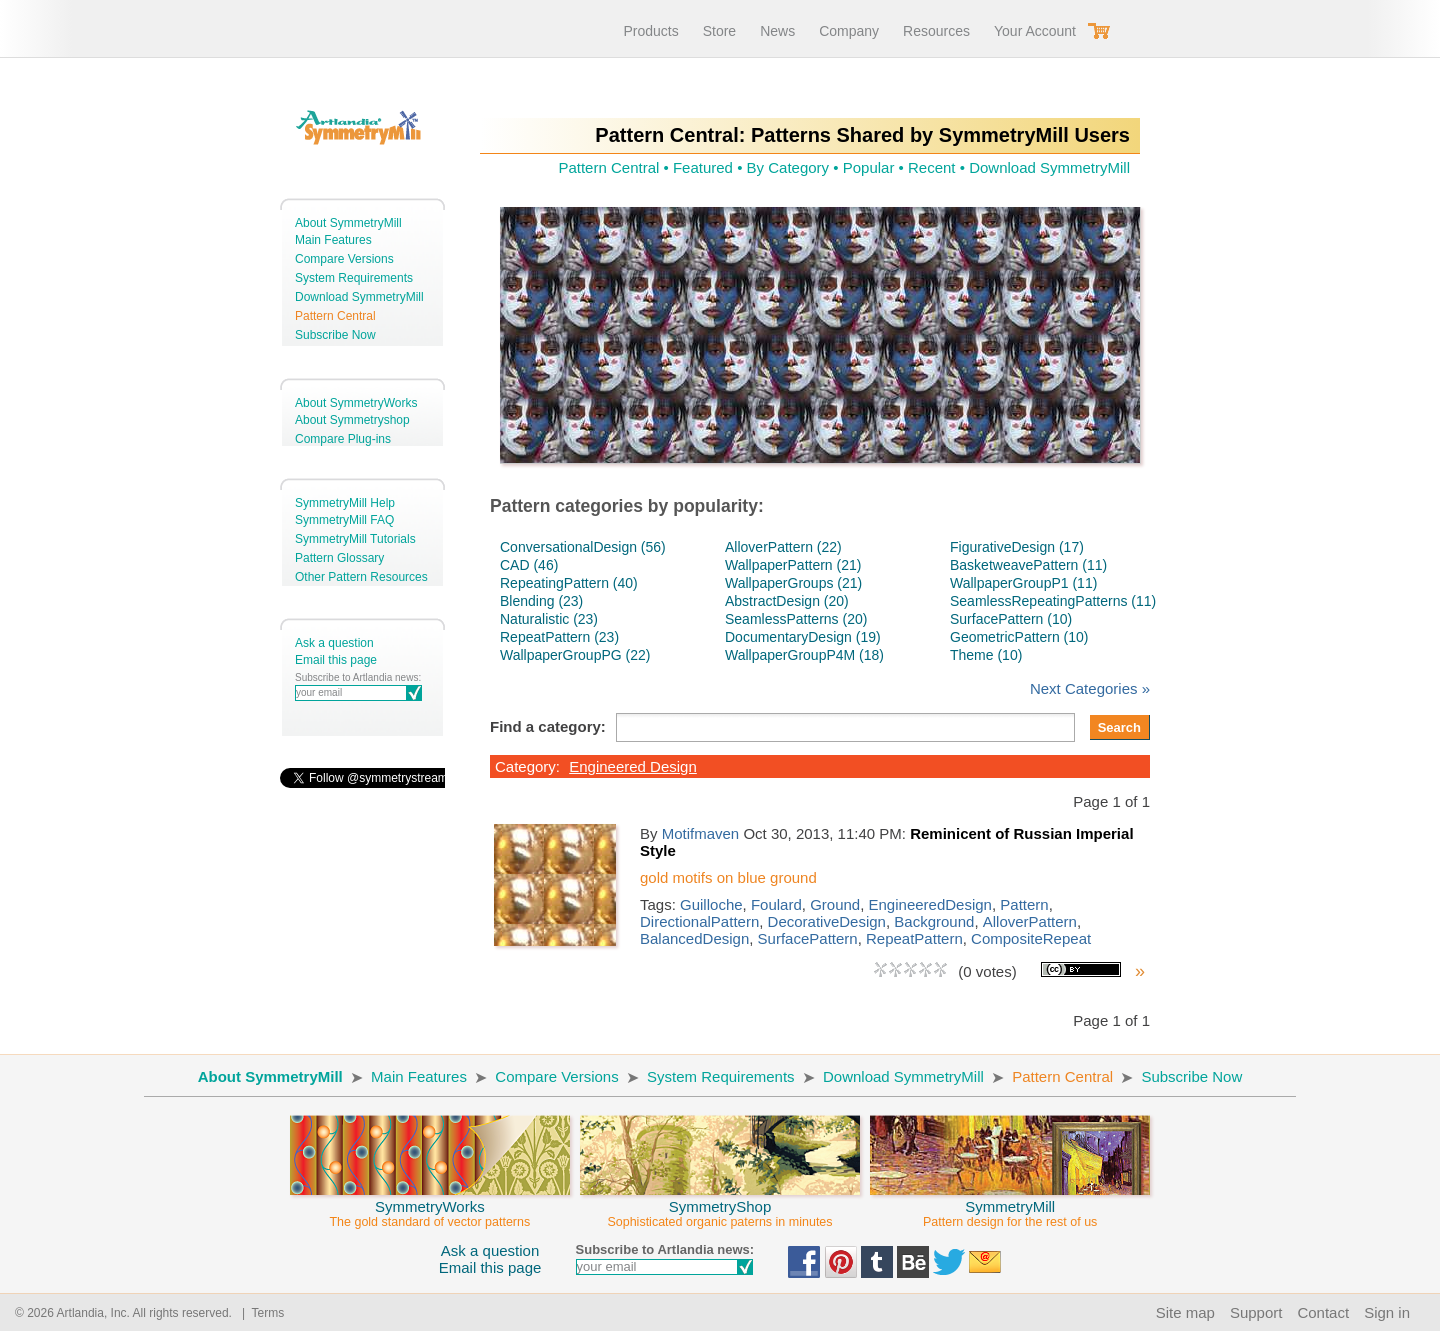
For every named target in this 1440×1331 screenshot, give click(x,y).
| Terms (259, 1313)
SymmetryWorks (430, 1205)
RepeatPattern (914, 938)
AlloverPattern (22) (783, 547)
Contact (1323, 1312)
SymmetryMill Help (345, 503)
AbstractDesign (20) (787, 601)
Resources (936, 31)
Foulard (776, 904)
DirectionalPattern (699, 921)
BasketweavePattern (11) (1028, 565)
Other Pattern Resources (361, 577)
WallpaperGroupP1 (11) (1023, 583)
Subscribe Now (335, 335)
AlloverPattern (1030, 921)
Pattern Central (335, 316)
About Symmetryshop (352, 420)
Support (1256, 1312)
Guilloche (711, 904)
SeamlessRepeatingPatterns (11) (1053, 601)
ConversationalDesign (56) (583, 547)
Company (849, 31)
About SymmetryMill (348, 223)
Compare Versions (344, 259)
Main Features (333, 240)
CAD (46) (529, 565)
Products (650, 31)
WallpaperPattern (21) (793, 565)
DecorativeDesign (827, 921)
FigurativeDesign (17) (1017, 547)
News (777, 31)
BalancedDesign (694, 938)
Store (719, 31)
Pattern (1024, 904)
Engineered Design (633, 766)
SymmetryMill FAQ (344, 520)
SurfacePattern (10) (1011, 619)
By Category (788, 167)
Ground (835, 904)
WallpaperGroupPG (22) (575, 655)
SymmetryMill (1010, 1205)
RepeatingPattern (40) (569, 583)
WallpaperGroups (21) (793, 583)
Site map (1185, 1312)
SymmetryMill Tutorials (355, 539)
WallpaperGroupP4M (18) (804, 655)
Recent (932, 167)
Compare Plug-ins (343, 439)
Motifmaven (701, 833)
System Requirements (354, 278)
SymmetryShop (720, 1205)
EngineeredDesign (930, 904)
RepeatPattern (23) (559, 637)
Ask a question (334, 643)
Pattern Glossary (339, 558)
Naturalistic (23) (549, 619)
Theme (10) (986, 655)
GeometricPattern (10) (1019, 637)
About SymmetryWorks (356, 403)
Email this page (336, 660)
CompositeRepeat (1031, 938)
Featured (703, 167)
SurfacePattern (808, 938)
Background (934, 921)
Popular (869, 167)
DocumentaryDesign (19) (803, 637)
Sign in (1387, 1312)
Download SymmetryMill (359, 297)
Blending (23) (541, 601)
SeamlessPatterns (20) (796, 619)
